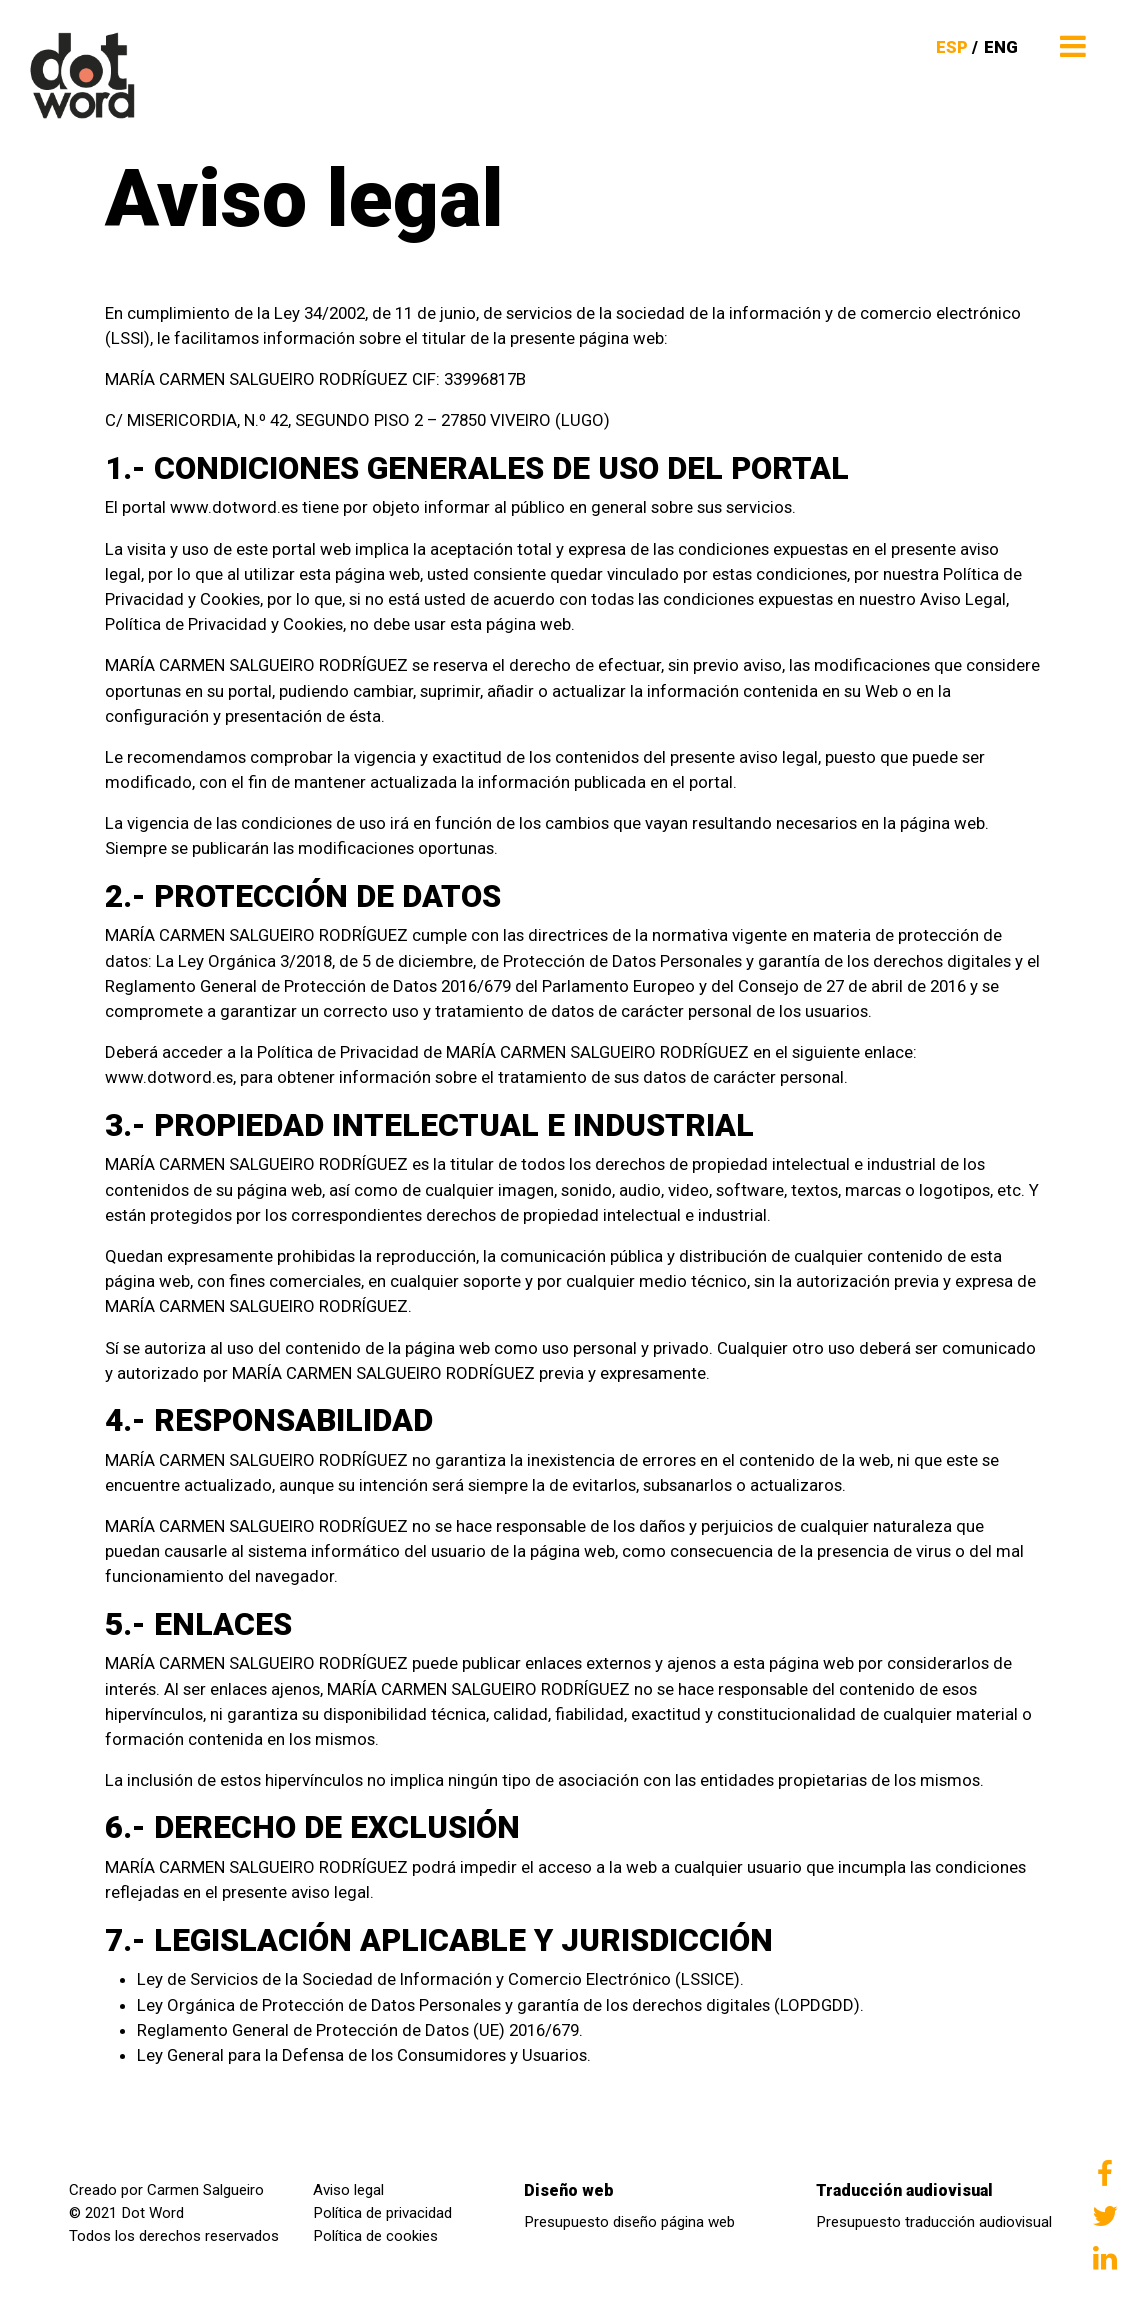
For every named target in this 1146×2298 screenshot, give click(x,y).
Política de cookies (375, 2236)
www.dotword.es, (170, 1077)
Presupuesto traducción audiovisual (934, 2222)
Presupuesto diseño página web (629, 2222)
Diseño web (569, 2190)
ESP (952, 47)
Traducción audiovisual (904, 2190)
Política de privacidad (382, 2213)
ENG (1001, 47)
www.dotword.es (236, 507)
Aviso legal (348, 2190)
